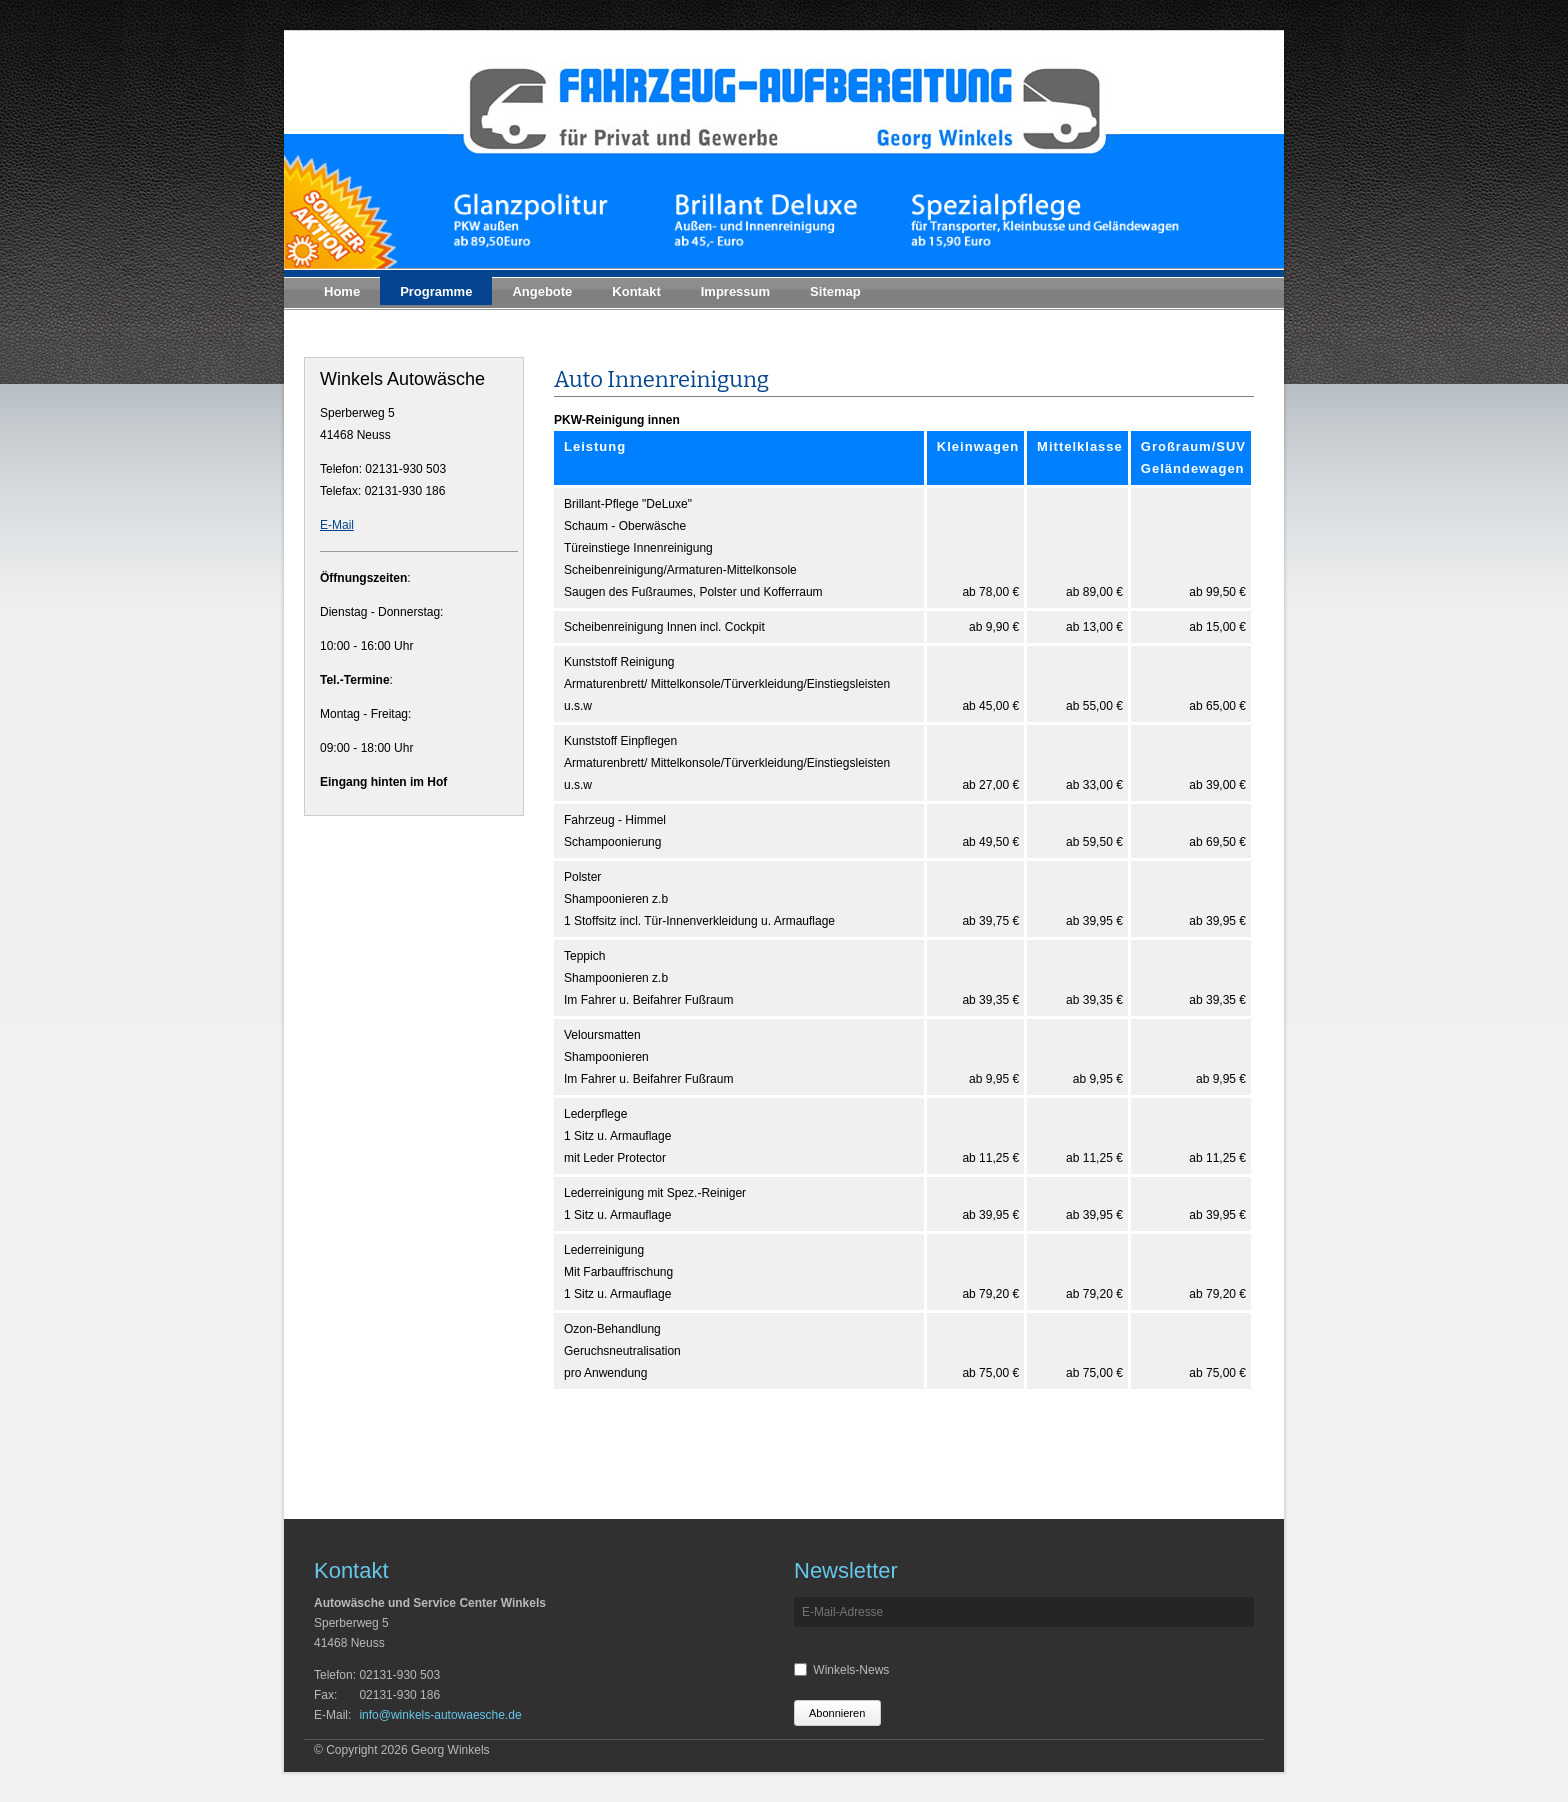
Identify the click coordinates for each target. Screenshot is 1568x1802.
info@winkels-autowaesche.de (440, 1715)
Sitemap (835, 291)
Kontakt (636, 291)
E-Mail (337, 525)
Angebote (542, 291)
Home (342, 291)
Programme (436, 291)
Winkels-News (851, 1670)
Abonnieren (837, 1713)
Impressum (735, 291)
